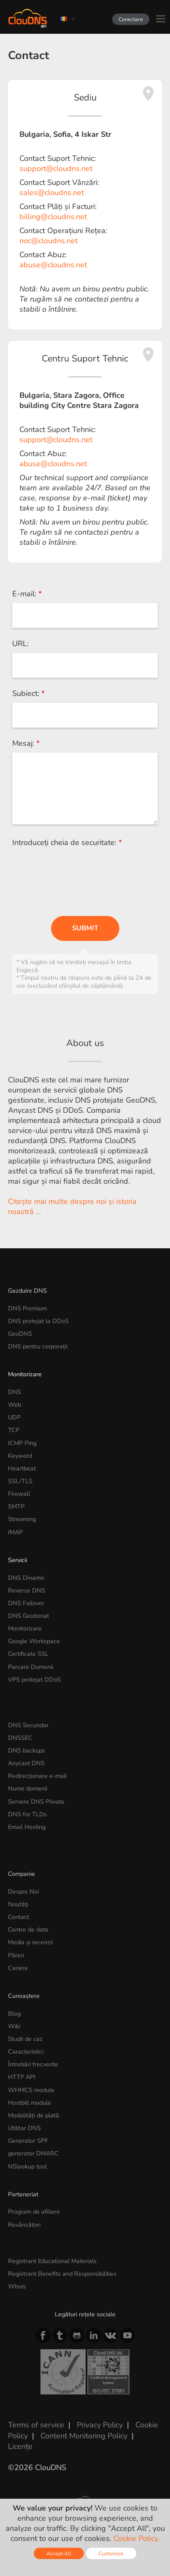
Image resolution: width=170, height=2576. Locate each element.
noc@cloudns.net (48, 241)
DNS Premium (27, 1308)
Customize (111, 2553)
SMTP (16, 1506)
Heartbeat (22, 1468)
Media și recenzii (30, 1942)
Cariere (18, 1968)
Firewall (19, 1493)
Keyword (20, 1455)
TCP (13, 1430)
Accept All (58, 2553)
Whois (17, 2286)
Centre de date (28, 1929)
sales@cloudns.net (51, 192)
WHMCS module (31, 2090)
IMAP (15, 1532)
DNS (14, 1392)
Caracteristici (25, 2051)
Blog (14, 2013)
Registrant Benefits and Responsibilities (62, 2273)
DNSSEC (20, 1738)
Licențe (20, 2446)
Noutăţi (18, 1904)
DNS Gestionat (28, 1615)
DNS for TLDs (27, 1814)
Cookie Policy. (136, 2538)
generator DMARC (33, 2153)
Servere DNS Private (36, 1801)
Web (14, 1404)
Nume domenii (27, 1788)
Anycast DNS (26, 1763)
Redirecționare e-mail (37, 1776)
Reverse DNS (26, 1590)
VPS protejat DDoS (34, 1679)
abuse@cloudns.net (53, 265)
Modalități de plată (33, 2115)
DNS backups (26, 1750)
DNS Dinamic (26, 1577)
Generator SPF (28, 2140)
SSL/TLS (20, 1481)
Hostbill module (29, 2102)
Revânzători (24, 2224)
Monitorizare (25, 1374)
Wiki (14, 2026)
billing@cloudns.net (53, 217)
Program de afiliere (34, 2211)
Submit (85, 928)
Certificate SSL (28, 1653)
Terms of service (36, 2425)
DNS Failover (26, 1603)
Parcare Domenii (30, 1667)
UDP (14, 1417)
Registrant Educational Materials (52, 2261)
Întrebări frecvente (33, 2064)
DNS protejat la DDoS (38, 1321)
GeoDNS (20, 1333)
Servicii (17, 1560)
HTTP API (21, 2077)
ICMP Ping (22, 1443)
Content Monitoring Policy (83, 2436)
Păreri (16, 1955)
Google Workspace (34, 1641)
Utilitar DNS (24, 2128)
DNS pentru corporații (37, 1346)
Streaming (22, 1519)
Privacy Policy (100, 2425)
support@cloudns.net (55, 168)
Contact (18, 1917)
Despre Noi (23, 1891)
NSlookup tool (27, 2166)
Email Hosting (27, 1827)
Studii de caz (25, 2039)
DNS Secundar (28, 1725)
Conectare (131, 19)
